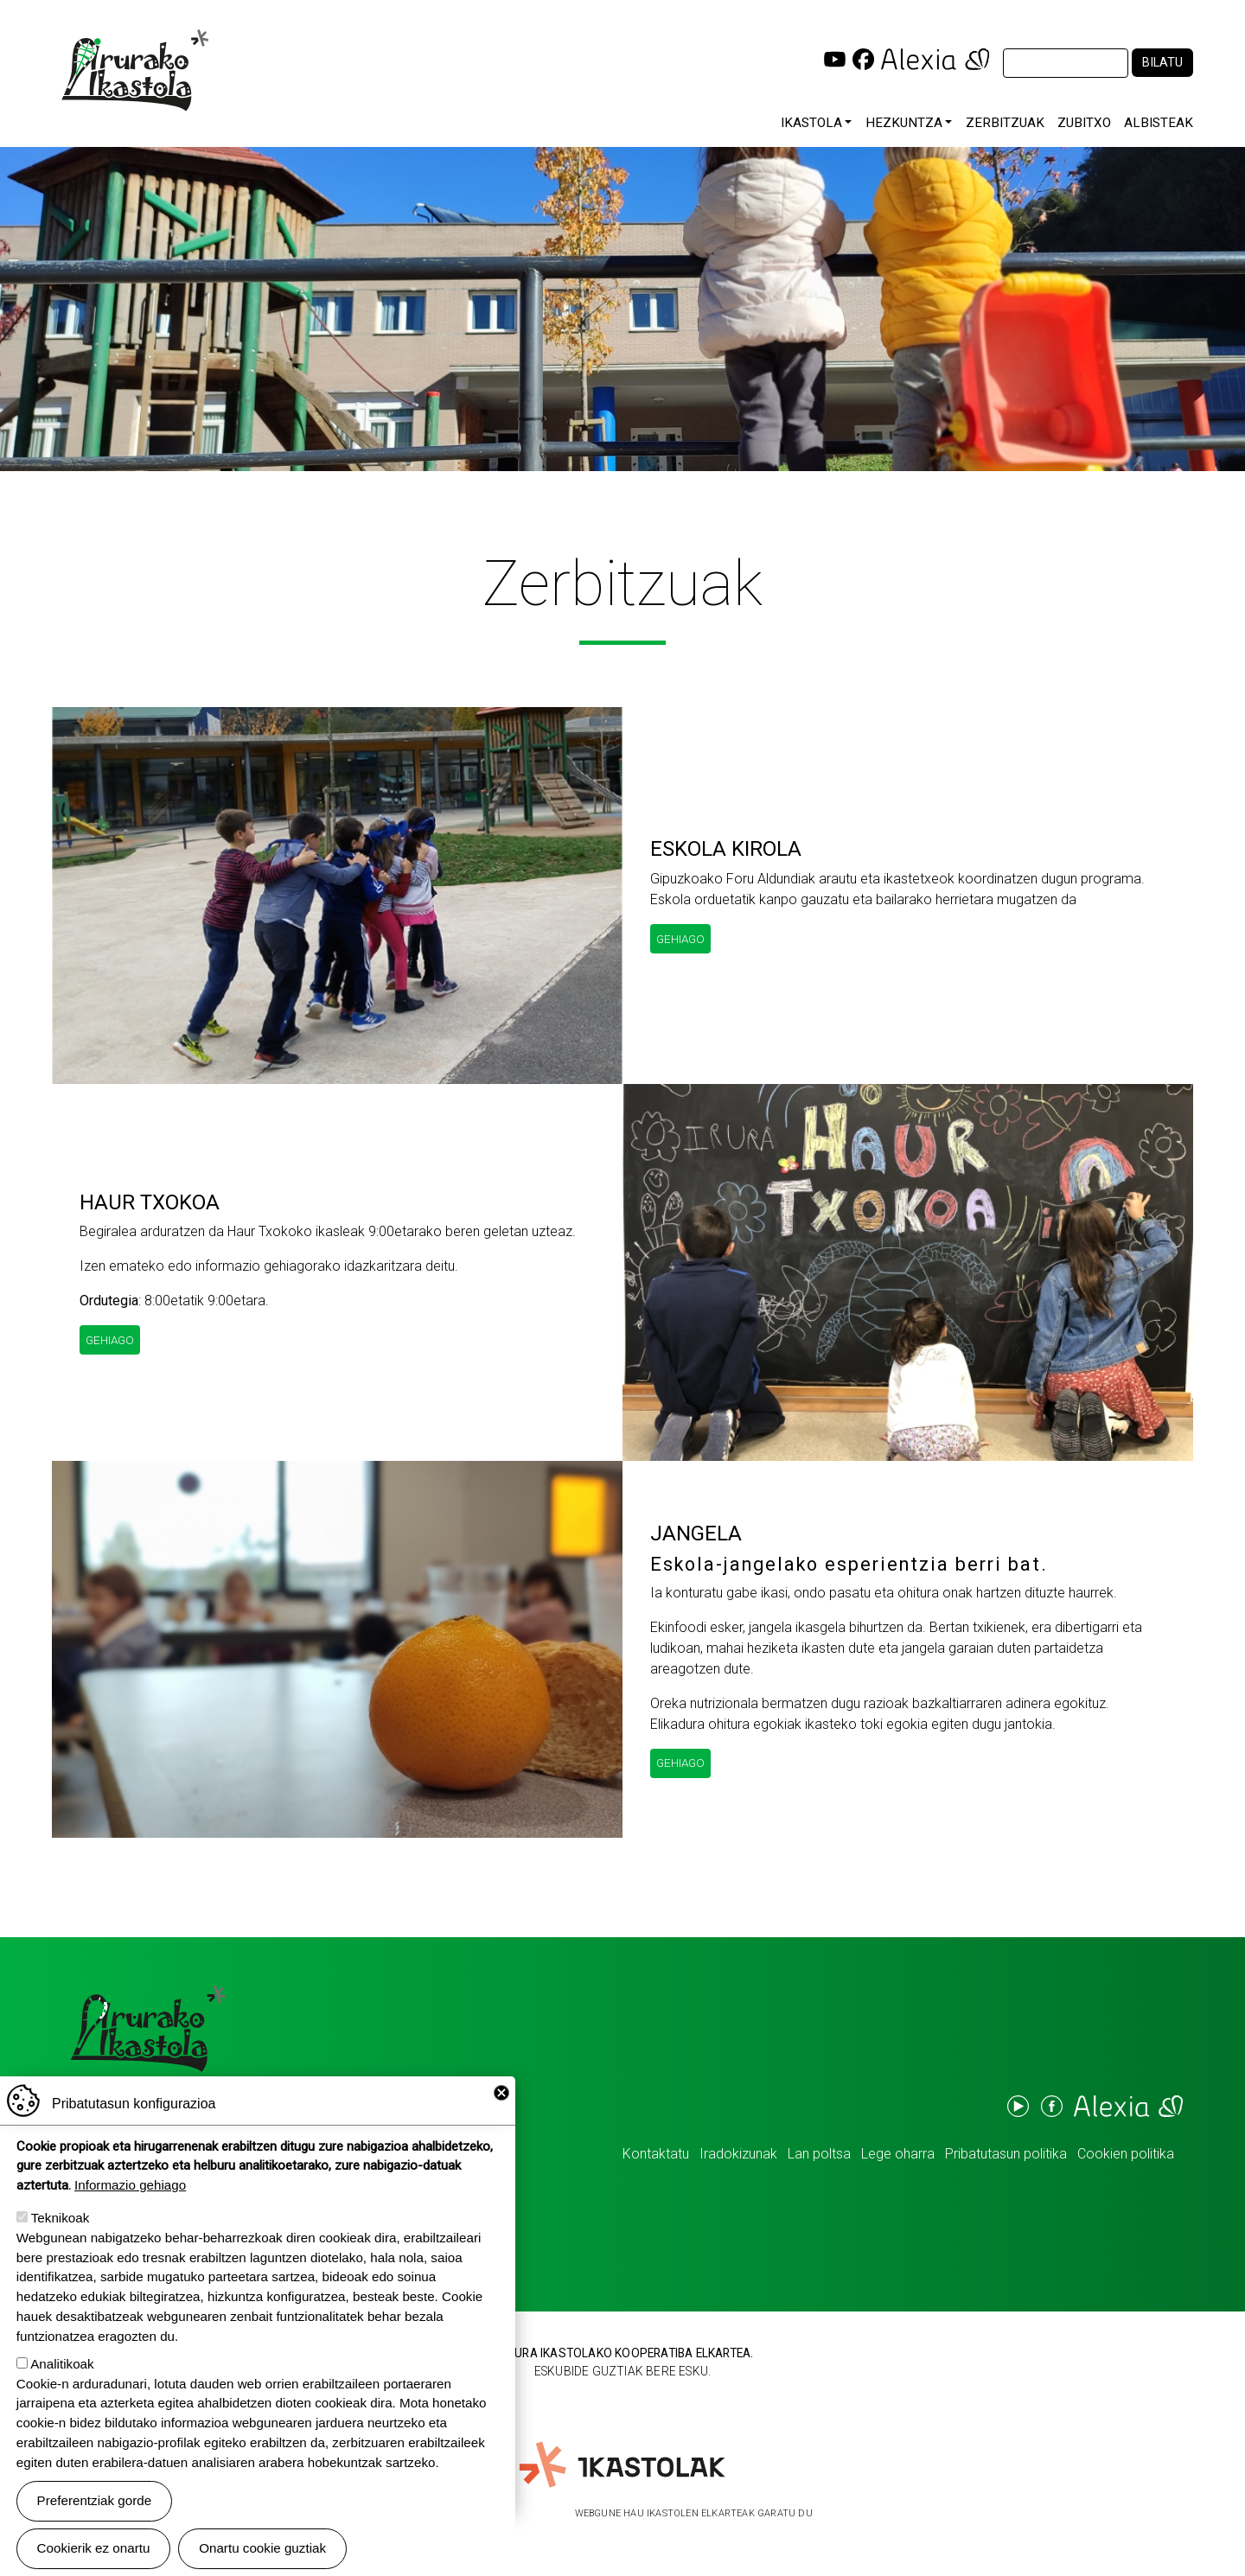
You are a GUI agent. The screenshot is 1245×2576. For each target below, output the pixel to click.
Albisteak (1158, 123)
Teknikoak (60, 2220)
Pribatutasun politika (1006, 2154)
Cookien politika (1125, 2154)
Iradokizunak (738, 2154)
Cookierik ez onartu (93, 2550)
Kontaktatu (655, 2154)
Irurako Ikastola (134, 70)
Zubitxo (1084, 123)
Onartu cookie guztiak (262, 2550)
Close (501, 2095)
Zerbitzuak (1005, 123)
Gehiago (680, 939)
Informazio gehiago (130, 2187)
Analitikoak (61, 2365)
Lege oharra (898, 2154)
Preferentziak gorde (94, 2503)
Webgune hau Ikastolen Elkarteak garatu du (694, 2513)
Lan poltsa (819, 2154)
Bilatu (1162, 62)
